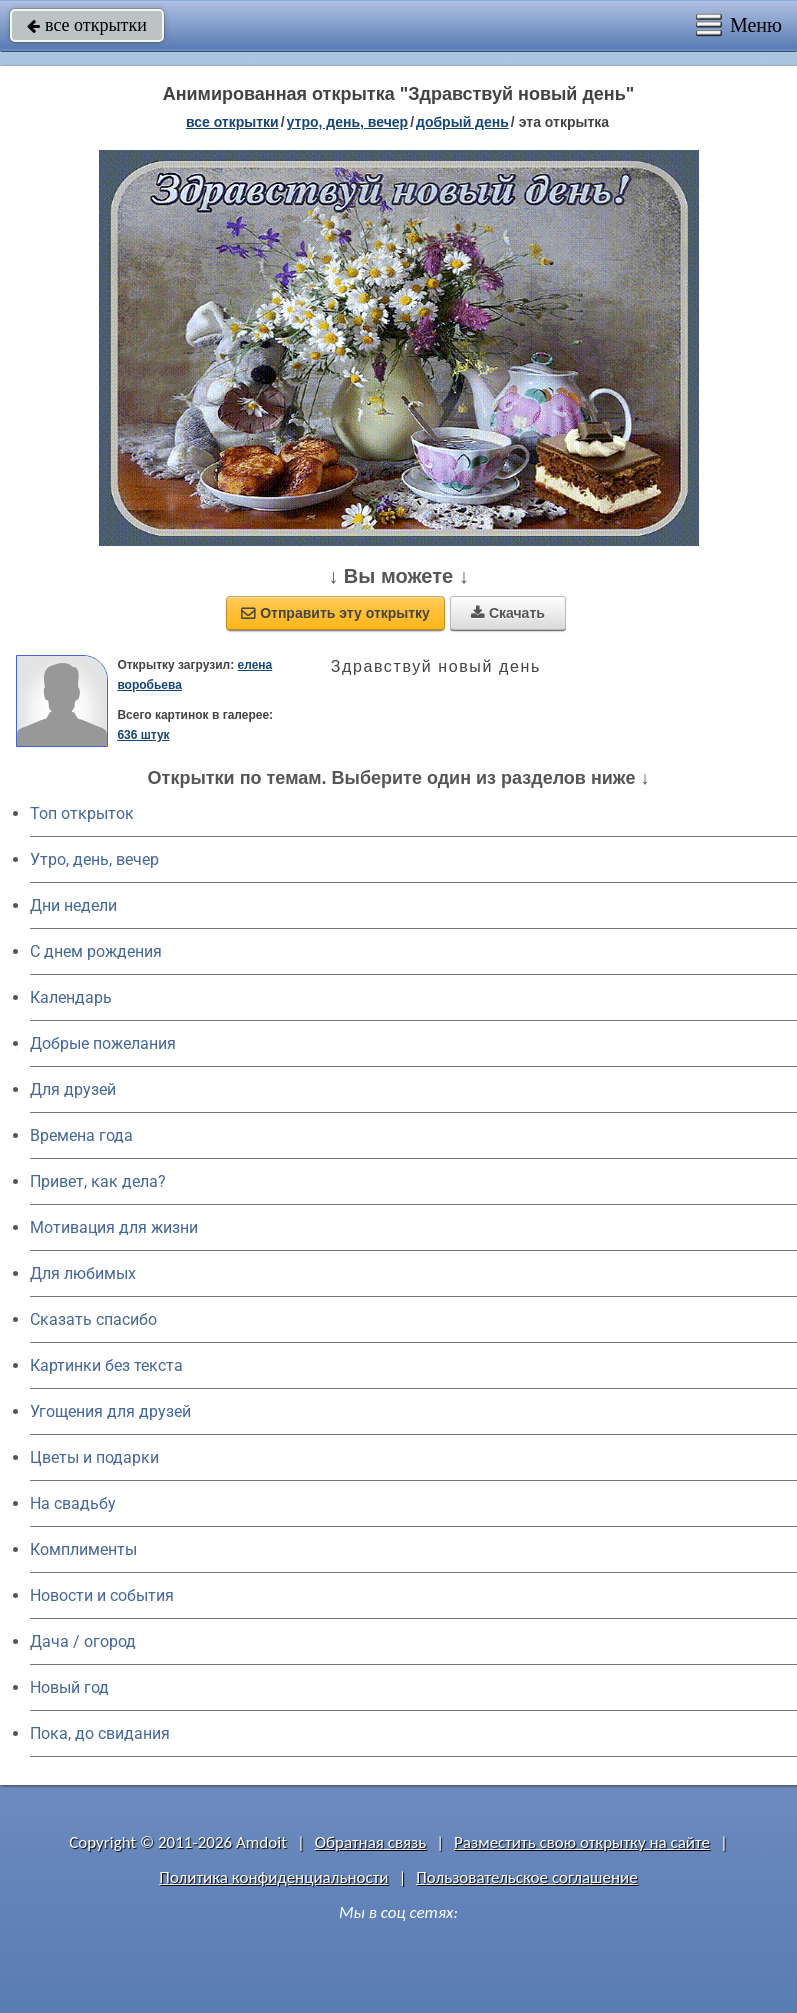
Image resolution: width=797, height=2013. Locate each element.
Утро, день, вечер (94, 859)
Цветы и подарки (94, 1457)
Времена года (81, 1135)
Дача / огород (83, 1641)
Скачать (508, 613)
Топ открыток (82, 813)
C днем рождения (96, 951)
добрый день (462, 122)
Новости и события (102, 1595)
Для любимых (83, 1273)
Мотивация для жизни (114, 1227)
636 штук (143, 735)
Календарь (71, 997)
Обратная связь (371, 1842)
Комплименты (83, 1549)
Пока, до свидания (100, 1733)
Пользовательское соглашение (526, 1877)
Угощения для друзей (110, 1411)
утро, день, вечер (348, 122)
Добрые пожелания (103, 1043)
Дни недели (73, 905)
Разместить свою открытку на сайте (582, 1842)
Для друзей (73, 1089)
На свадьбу (73, 1503)
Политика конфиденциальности (273, 1877)
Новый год (69, 1687)
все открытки (87, 25)
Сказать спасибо (93, 1319)
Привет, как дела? (98, 1181)
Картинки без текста (106, 1365)
